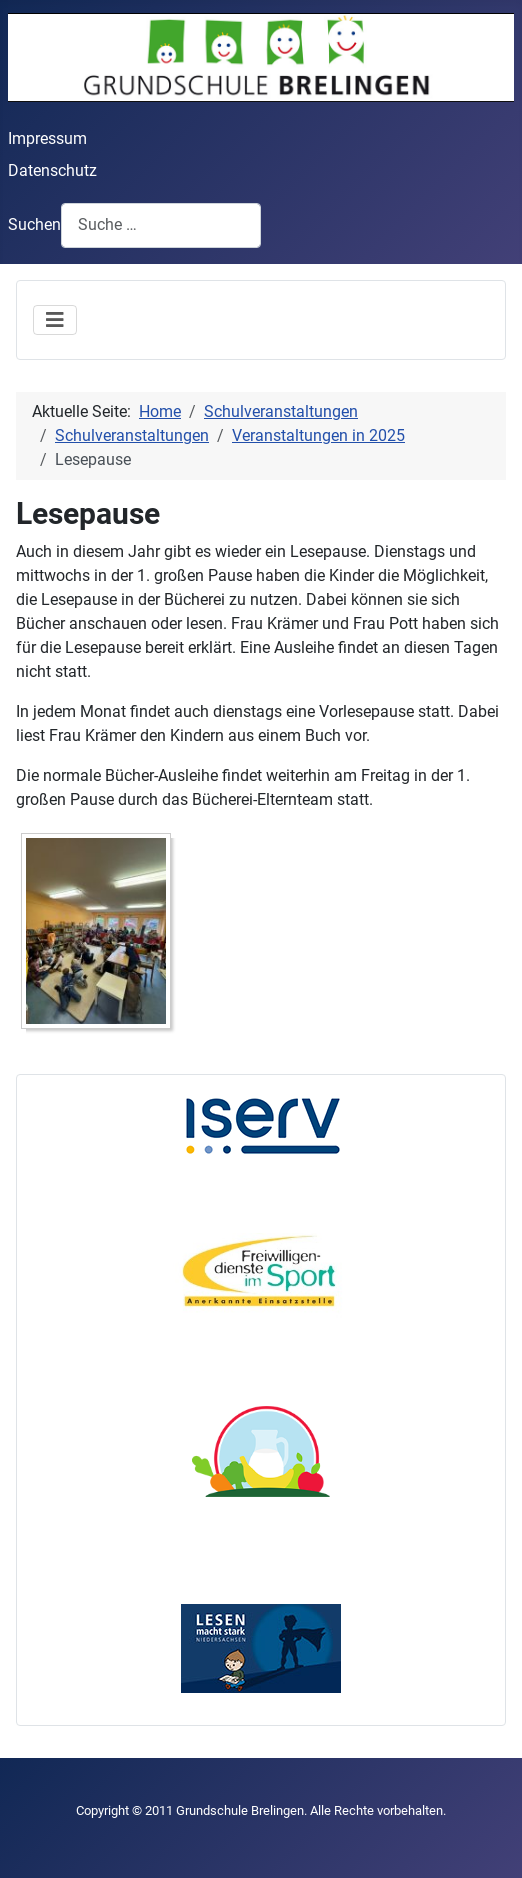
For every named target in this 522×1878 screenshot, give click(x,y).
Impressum (47, 138)
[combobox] (161, 225)
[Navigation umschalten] (55, 320)
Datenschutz (52, 170)
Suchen (34, 224)
